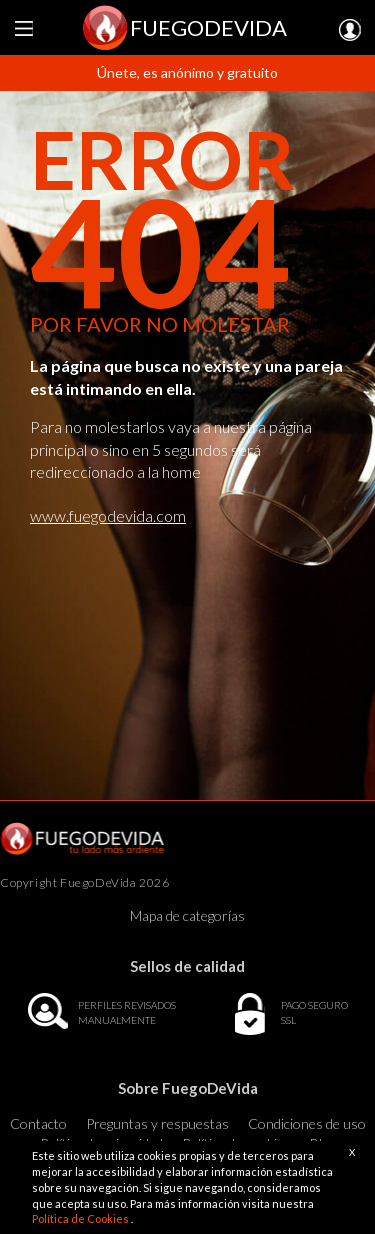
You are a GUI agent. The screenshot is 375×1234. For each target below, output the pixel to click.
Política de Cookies (81, 1218)
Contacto (38, 1123)
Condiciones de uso (307, 1123)
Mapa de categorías (187, 915)
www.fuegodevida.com (108, 515)
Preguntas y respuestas (157, 1123)
